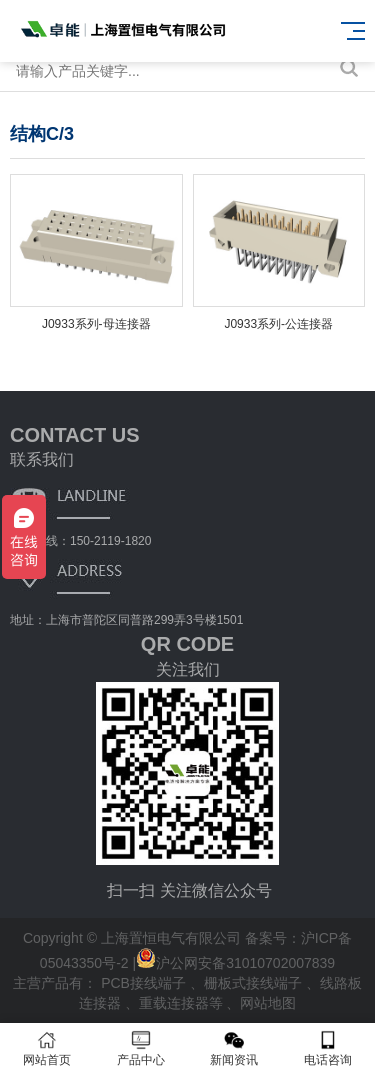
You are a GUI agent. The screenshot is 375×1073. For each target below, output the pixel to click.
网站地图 (268, 1003)
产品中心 (141, 1048)
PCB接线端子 (145, 983)
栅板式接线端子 (255, 983)
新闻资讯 (235, 1048)
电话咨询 (328, 1048)
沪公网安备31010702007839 (235, 963)
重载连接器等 (183, 1003)
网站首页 (47, 1048)
